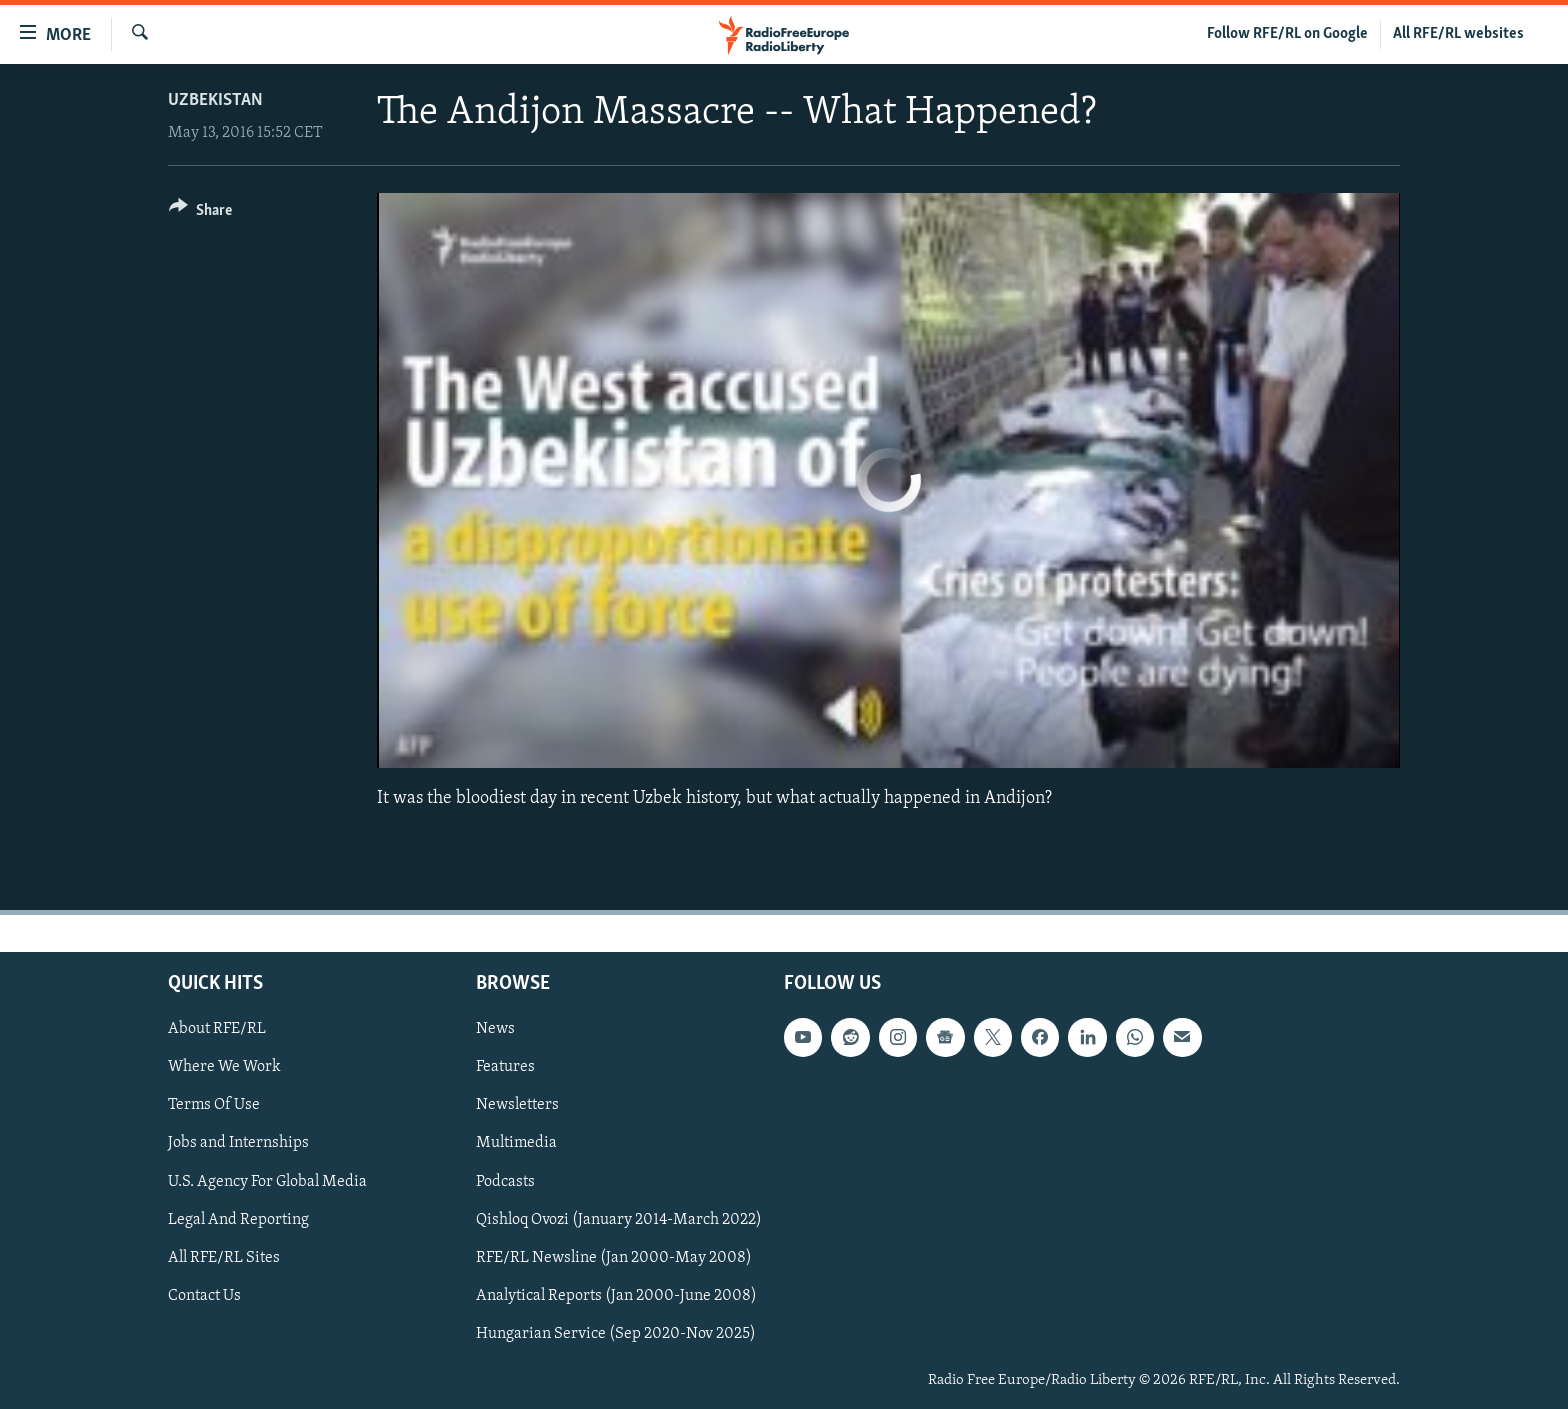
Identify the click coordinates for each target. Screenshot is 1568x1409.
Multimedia (516, 1144)
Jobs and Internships (238, 1144)
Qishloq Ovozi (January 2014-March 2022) (619, 1220)
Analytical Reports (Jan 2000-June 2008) (616, 1296)
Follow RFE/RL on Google (1287, 34)
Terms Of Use (214, 1106)
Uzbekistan (215, 100)
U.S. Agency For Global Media (267, 1182)
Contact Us (204, 1296)
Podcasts (505, 1182)
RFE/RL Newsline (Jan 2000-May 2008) (614, 1258)
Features (505, 1068)
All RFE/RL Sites (224, 1258)
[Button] (200, 213)
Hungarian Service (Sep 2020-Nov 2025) (616, 1334)
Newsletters (517, 1106)
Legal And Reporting (238, 1220)
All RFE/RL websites (1458, 34)
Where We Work (224, 1068)
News (495, 1029)
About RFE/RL (217, 1029)
